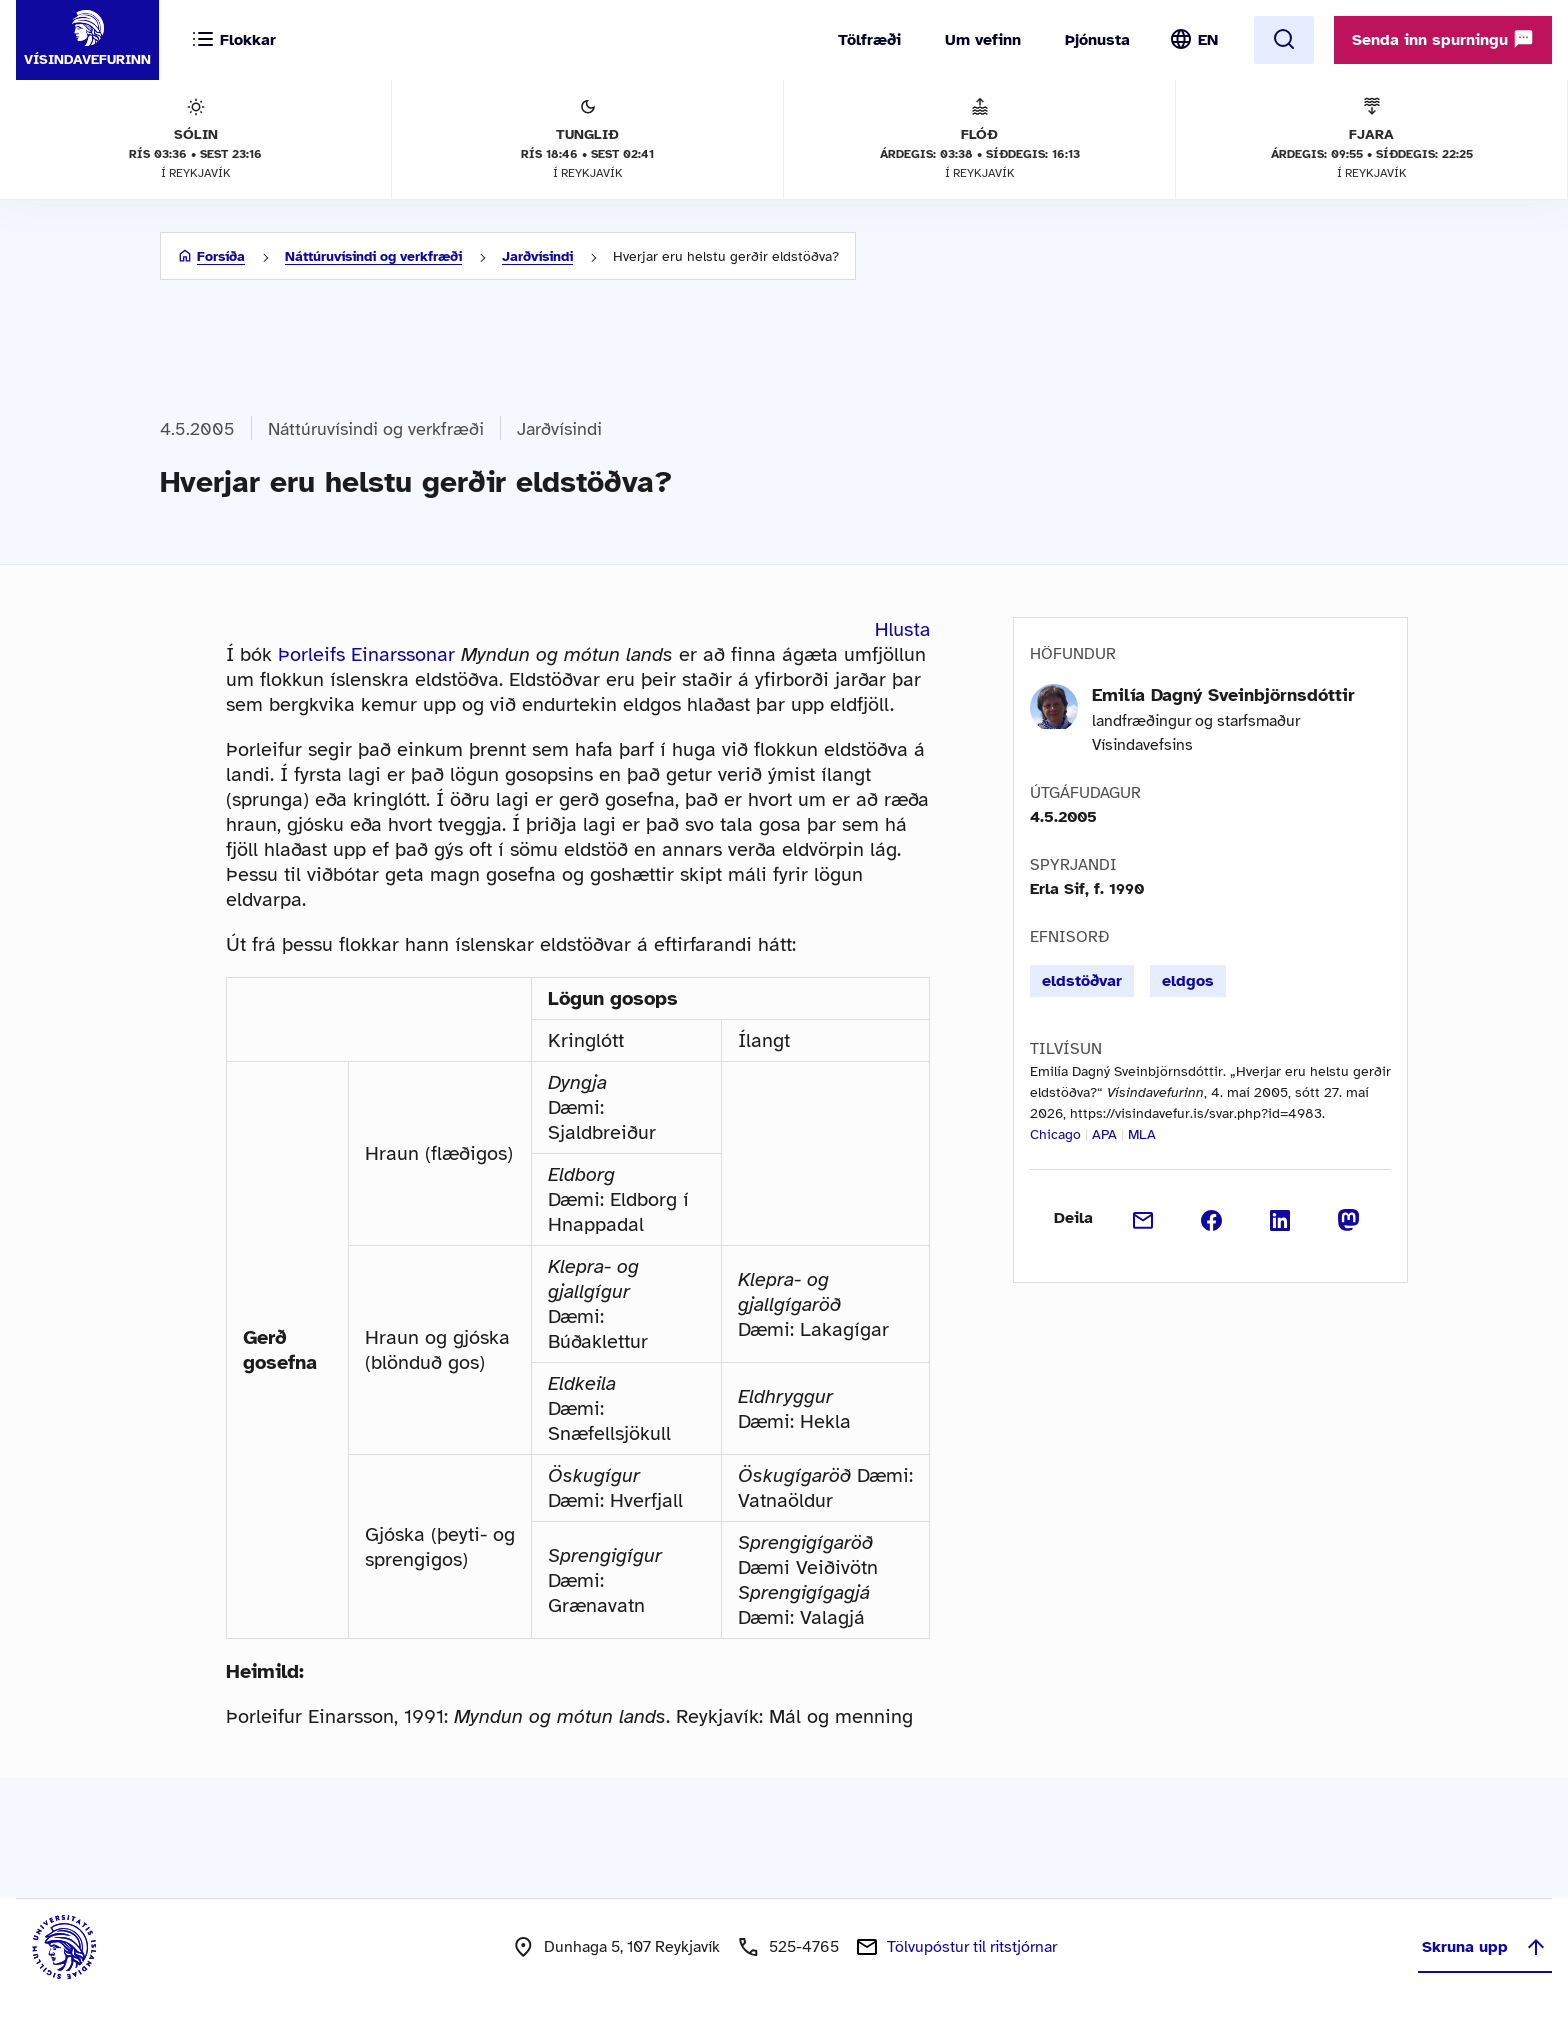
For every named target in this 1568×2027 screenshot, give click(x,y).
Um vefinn (983, 40)
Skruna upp (1485, 1947)
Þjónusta (1097, 40)
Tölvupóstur (972, 1947)
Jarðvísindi (537, 256)
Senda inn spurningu (1443, 39)
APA (1104, 1134)
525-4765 (804, 1947)
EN (1208, 40)
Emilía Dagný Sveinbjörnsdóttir (1223, 695)
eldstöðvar (1082, 981)
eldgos (1188, 981)
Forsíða (221, 256)
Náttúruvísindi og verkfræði (373, 256)
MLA (1142, 1134)
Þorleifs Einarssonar (366, 654)
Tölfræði (869, 40)
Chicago (1055, 1134)
